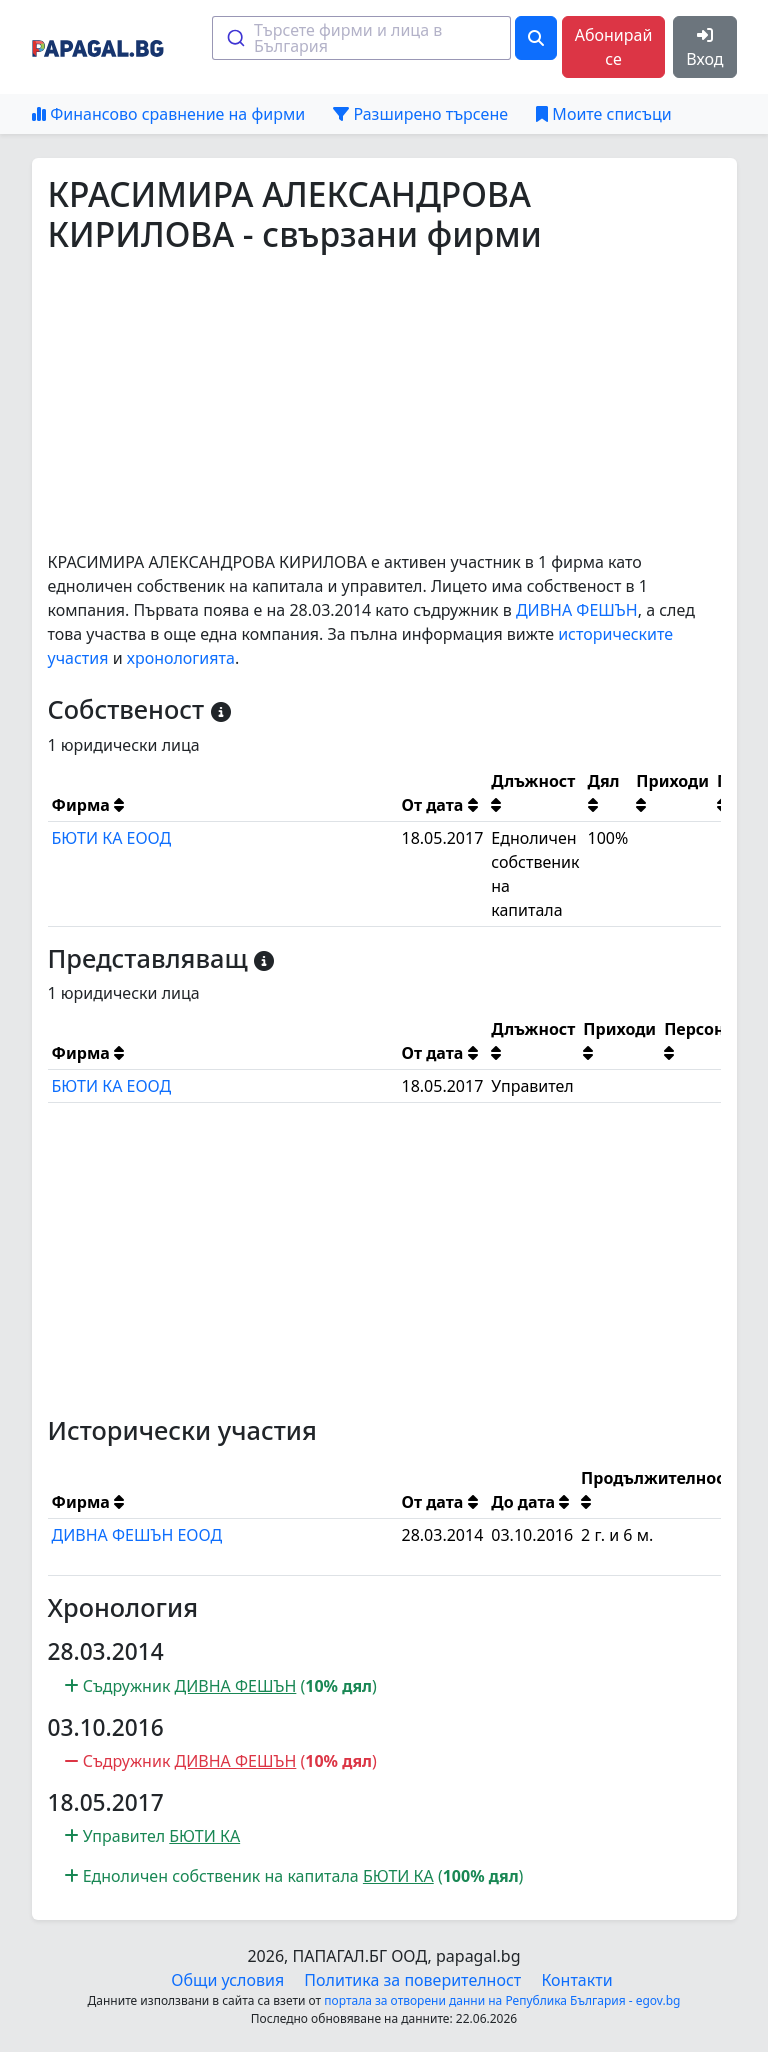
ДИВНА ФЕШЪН (577, 610)
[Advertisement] (384, 402)
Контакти (576, 1980)
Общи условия (227, 1980)
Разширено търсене (420, 114)
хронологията (181, 658)
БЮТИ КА (204, 1836)
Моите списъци (603, 114)
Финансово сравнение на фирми (168, 114)
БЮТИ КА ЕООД (112, 838)
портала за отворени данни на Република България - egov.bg (502, 2000)
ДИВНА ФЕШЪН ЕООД (137, 1535)
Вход (704, 48)
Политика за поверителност (412, 1980)
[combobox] (361, 38)
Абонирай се (614, 47)
